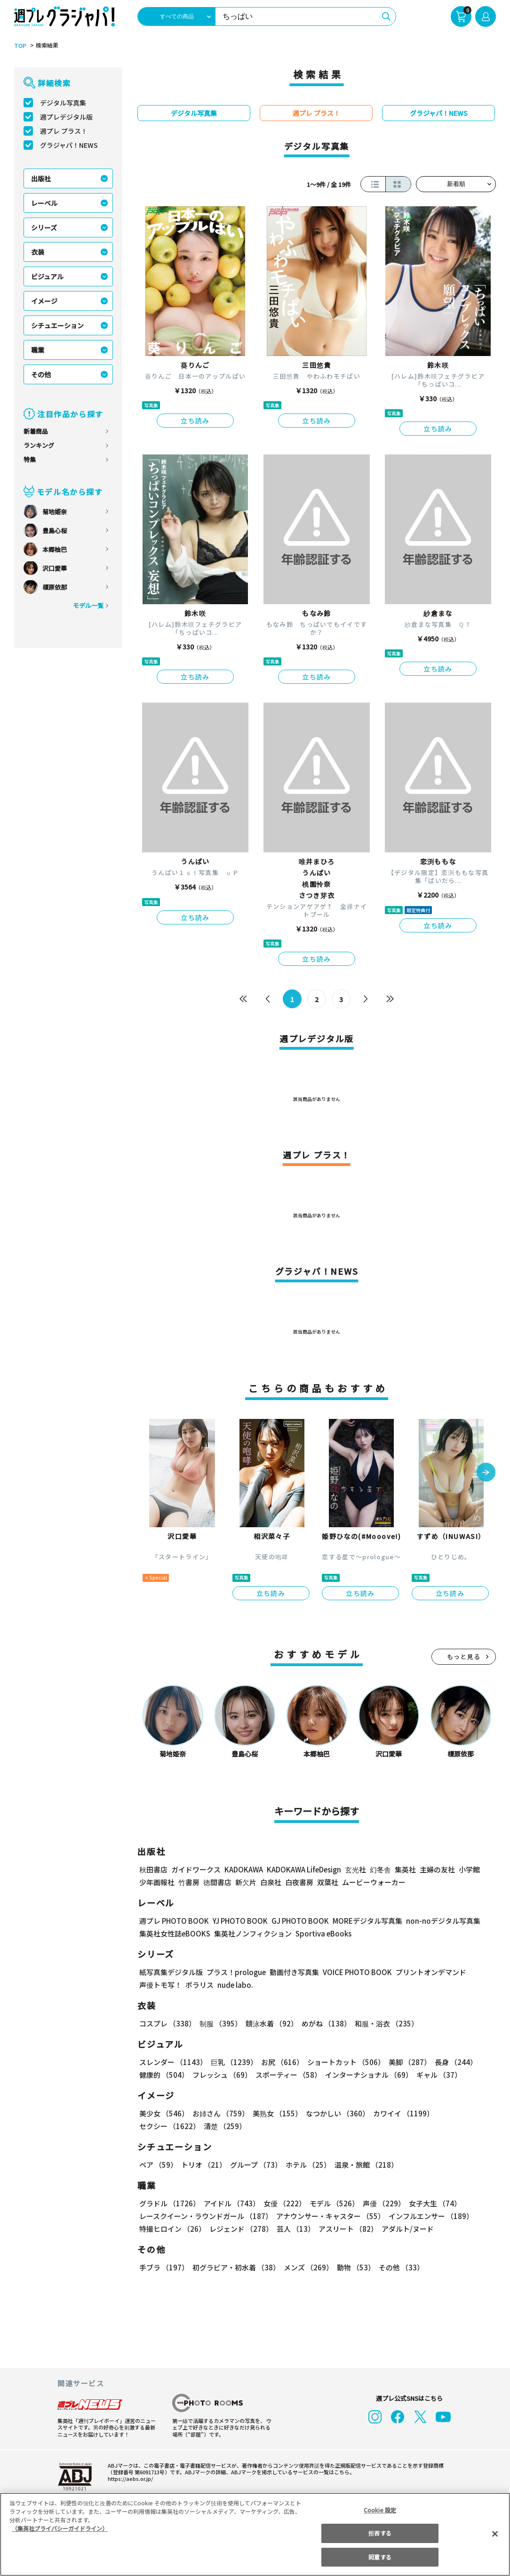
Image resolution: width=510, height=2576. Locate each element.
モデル (331, 2203)
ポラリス (199, 1985)
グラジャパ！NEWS (68, 145)
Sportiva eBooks (321, 1933)
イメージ (44, 301)
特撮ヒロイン (172, 2229)
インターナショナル (367, 2075)
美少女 (163, 2113)
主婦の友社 (436, 1869)
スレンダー (172, 2062)
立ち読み (195, 420)
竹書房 (188, 1882)
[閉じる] (495, 2533)
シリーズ (44, 227)
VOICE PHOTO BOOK (354, 1972)
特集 (30, 459)
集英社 (403, 1869)
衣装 (37, 252)
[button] (486, 1473)
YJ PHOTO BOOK (237, 1921)
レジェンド (240, 2229)
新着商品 (36, 431)
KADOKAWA (243, 1869)
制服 (219, 2023)
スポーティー (286, 2075)
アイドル (230, 2203)
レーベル (44, 203)
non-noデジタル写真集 (436, 1921)
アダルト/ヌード (405, 2229)
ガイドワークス (196, 1869)
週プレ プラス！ (64, 131)
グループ (254, 2165)
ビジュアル (47, 276)
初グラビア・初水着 (235, 2267)
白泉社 (270, 1882)
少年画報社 (157, 1882)
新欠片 (245, 1882)
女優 (282, 2203)
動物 (353, 2267)
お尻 (279, 2062)
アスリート (346, 2229)
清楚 (160, 2126)
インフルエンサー (429, 2216)
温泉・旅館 (364, 2165)
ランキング (39, 445)
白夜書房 (299, 1882)
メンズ (306, 2267)
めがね (324, 2023)
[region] (255, 2534)
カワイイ (400, 2113)
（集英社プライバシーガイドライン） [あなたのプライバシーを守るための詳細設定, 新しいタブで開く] (60, 2528)
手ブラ (163, 2267)
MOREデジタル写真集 (361, 1921)
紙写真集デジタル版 (171, 1972)
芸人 (294, 2229)
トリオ (203, 2165)
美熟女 (275, 2113)
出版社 (41, 178)
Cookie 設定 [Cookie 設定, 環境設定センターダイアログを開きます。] (380, 2510)
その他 (41, 374)
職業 (37, 350)
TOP (19, 46)
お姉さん (219, 2113)
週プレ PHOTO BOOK (173, 1921)
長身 (450, 2062)
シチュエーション (57, 325)
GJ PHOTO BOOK (296, 1921)
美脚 (405, 2062)
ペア (158, 2165)
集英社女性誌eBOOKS (174, 1933)
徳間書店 (217, 1882)
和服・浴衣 (383, 2023)
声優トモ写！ (160, 1985)
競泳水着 (270, 2023)
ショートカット (342, 2062)
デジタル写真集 (63, 102)
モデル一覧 (88, 605)
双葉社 (327, 1882)
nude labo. (234, 1985)
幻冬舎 (379, 1869)
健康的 (163, 2075)
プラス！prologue (235, 1972)
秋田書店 (153, 1869)
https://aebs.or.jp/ (129, 2478)
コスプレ (167, 2023)
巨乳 (232, 2062)
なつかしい (334, 2113)
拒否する (379, 2533)
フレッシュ (220, 2075)
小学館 (468, 1869)
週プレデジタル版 (66, 117)
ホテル (306, 2165)
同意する (379, 2557)
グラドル (169, 2203)
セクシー (463, 2113)
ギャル (436, 2075)
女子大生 (430, 2203)
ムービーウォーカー (374, 1882)
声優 (380, 2203)
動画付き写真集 (293, 1972)
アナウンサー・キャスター (330, 2216)
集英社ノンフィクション (251, 1933)
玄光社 (354, 1869)
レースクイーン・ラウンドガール (205, 2216)
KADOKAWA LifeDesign (303, 1869)
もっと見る (464, 1656)
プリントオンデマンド (426, 1972)
